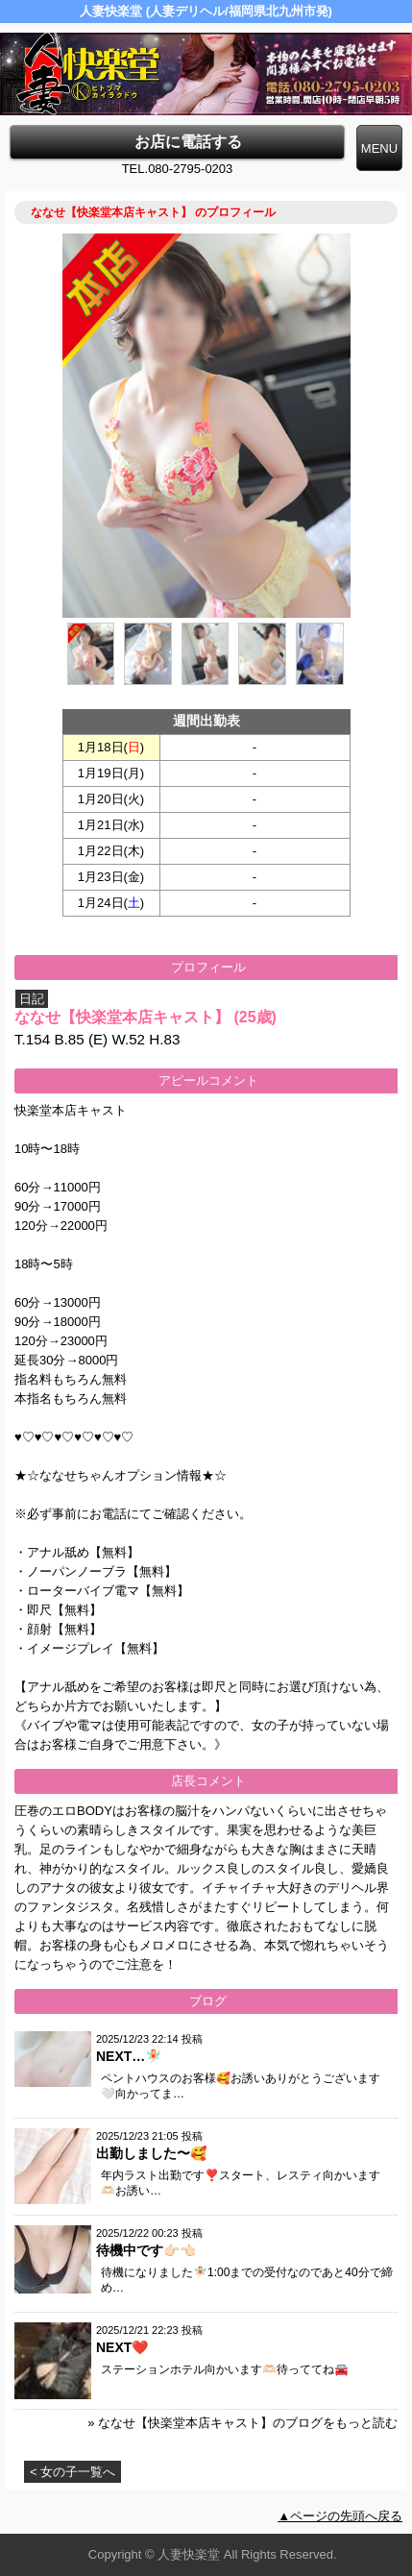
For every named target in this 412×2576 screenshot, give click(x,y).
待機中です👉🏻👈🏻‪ (146, 2250)
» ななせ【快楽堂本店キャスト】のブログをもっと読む (242, 2423)
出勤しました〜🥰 (151, 2153)
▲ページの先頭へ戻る (340, 2516)
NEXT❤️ (122, 2347)
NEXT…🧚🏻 (128, 2056)
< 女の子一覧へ (72, 2472)
